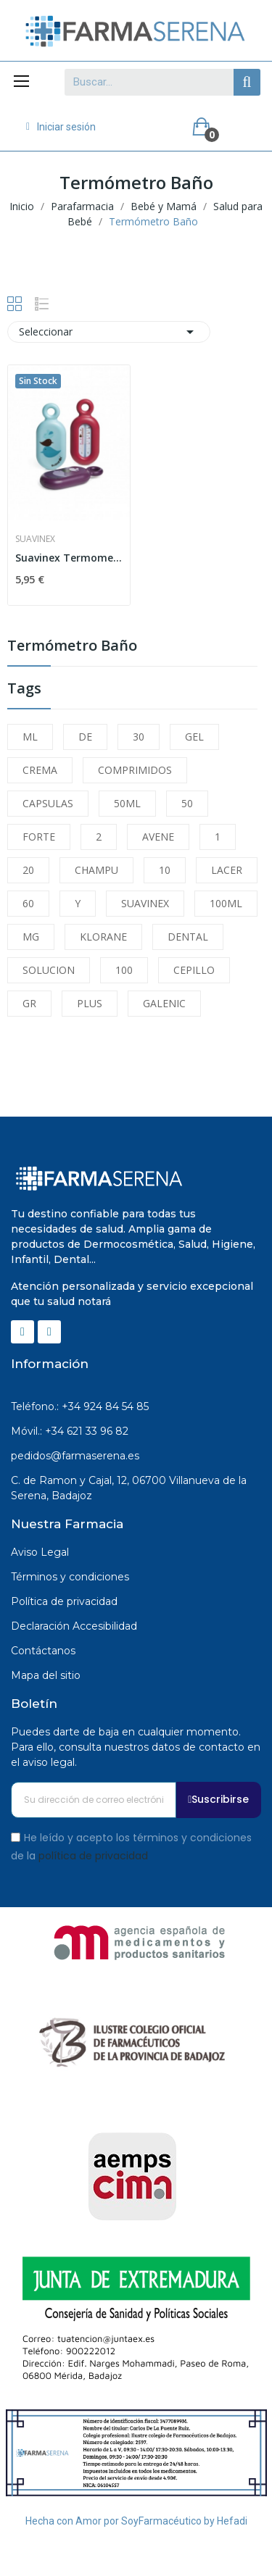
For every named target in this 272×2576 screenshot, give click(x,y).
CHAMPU (96, 870)
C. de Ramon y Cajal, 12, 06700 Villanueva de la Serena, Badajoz (129, 1488)
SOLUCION (48, 970)
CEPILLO (194, 970)
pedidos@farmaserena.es (75, 1455)
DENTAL (188, 936)
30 (138, 736)
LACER (226, 870)
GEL (194, 736)
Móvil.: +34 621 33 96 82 (69, 1431)
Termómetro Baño (72, 646)
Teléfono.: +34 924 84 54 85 (80, 1406)
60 (28, 903)
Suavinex (35, 539)
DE (85, 736)
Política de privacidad (64, 1601)
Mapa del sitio (46, 1675)
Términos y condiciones (70, 1576)
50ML (127, 803)
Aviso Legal (40, 1552)
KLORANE (103, 936)
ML (30, 736)
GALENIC (164, 1003)
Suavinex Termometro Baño (69, 557)
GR (29, 1003)
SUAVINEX (145, 903)
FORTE (38, 836)
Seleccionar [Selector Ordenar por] (109, 332)
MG (30, 936)
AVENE (158, 836)
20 (28, 870)
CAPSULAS (47, 803)
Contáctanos (43, 1650)
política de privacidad (93, 1855)
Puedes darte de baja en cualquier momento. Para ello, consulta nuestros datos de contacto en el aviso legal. (135, 1747)
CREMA (39, 770)
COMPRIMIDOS (135, 770)
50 (187, 803)
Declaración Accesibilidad (74, 1626)
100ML (226, 903)
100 (124, 970)
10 (164, 870)
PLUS (89, 1003)
